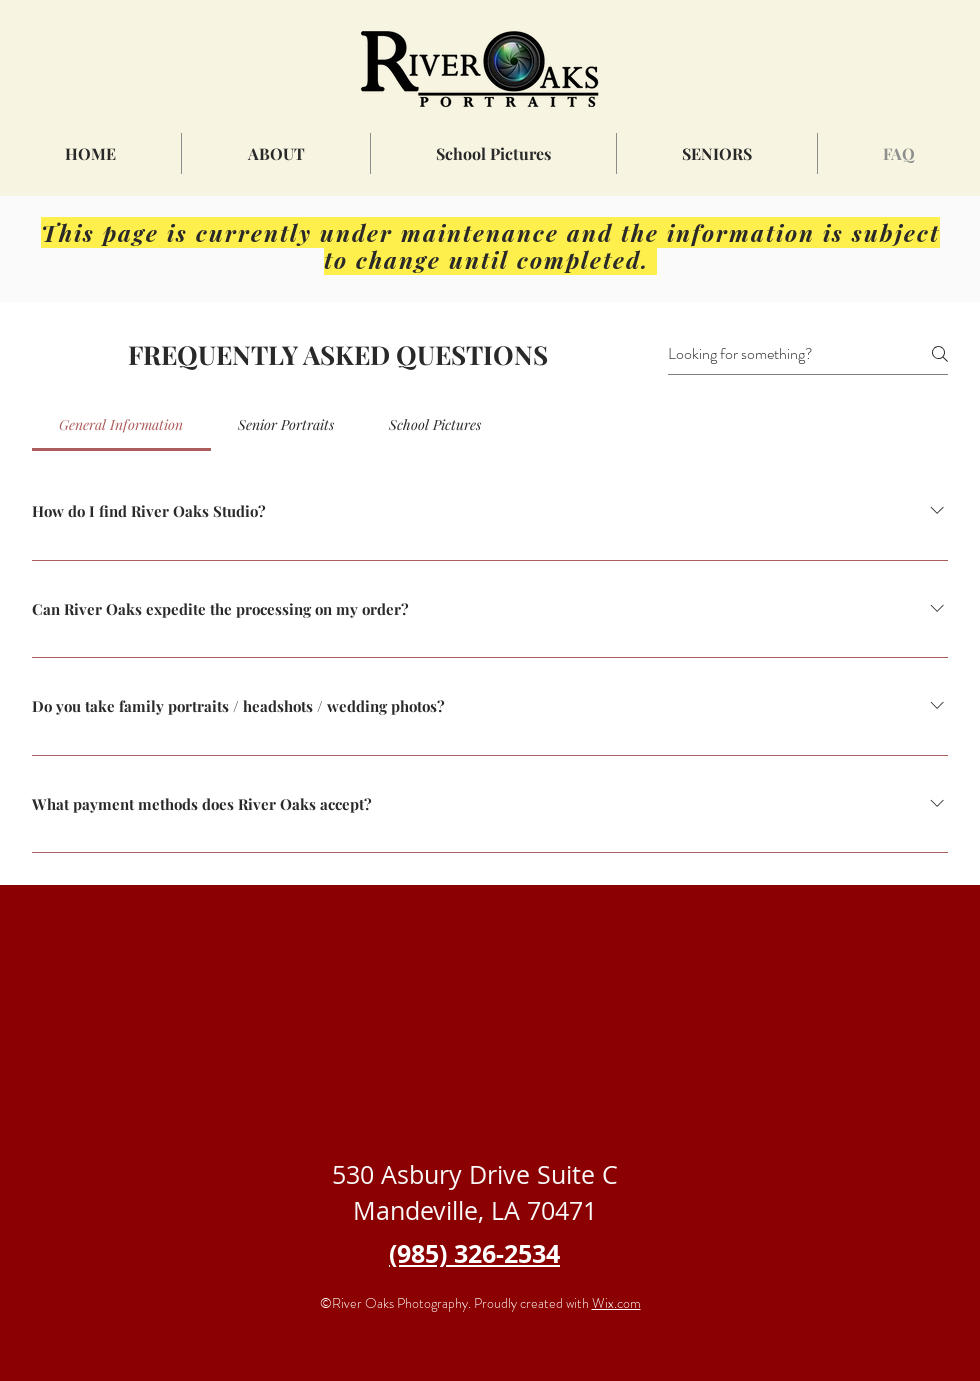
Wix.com (616, 1303)
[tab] (121, 425)
